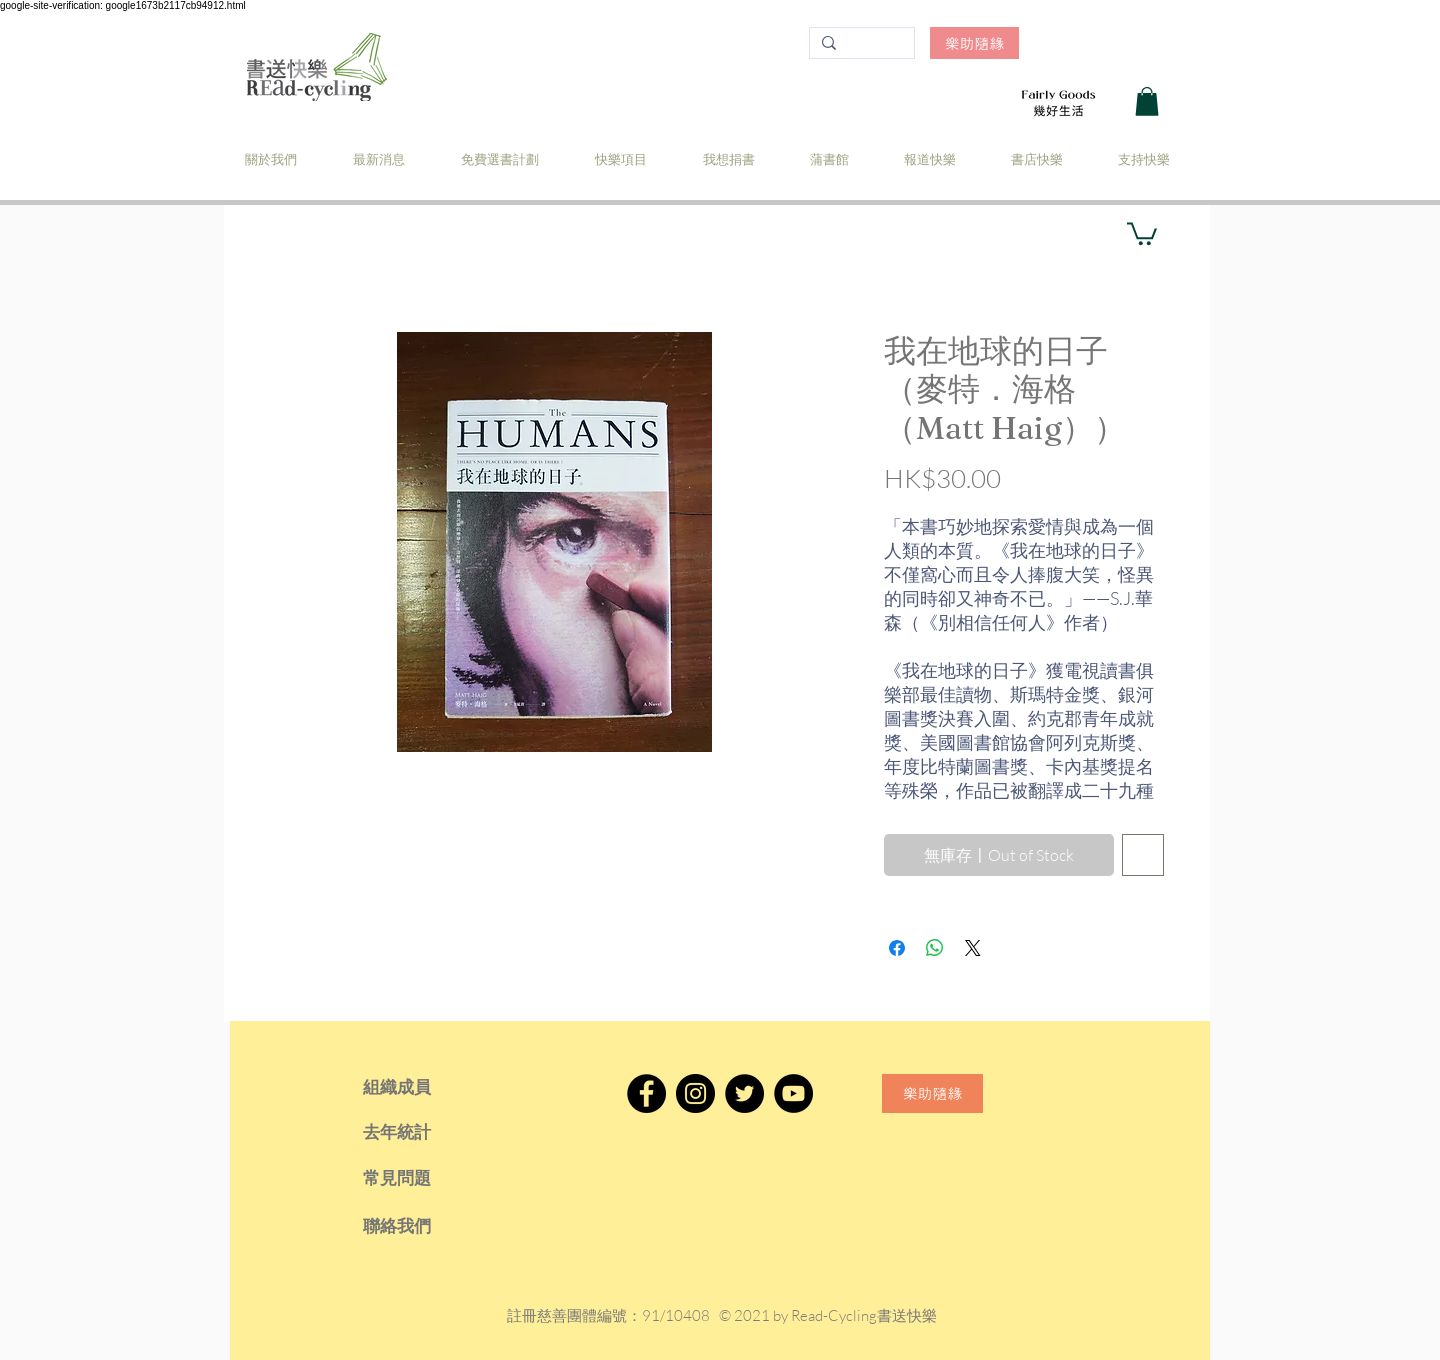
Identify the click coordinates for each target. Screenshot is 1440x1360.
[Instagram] (695, 1093)
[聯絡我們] (424, 1226)
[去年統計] (424, 1132)
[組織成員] (424, 1087)
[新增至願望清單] (1143, 855)
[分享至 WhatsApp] (935, 948)
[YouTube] (793, 1093)
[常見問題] (424, 1178)
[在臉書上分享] (897, 948)
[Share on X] (973, 948)
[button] (1147, 101)
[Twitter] (744, 1093)
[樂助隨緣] (974, 43)
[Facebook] (646, 1093)
